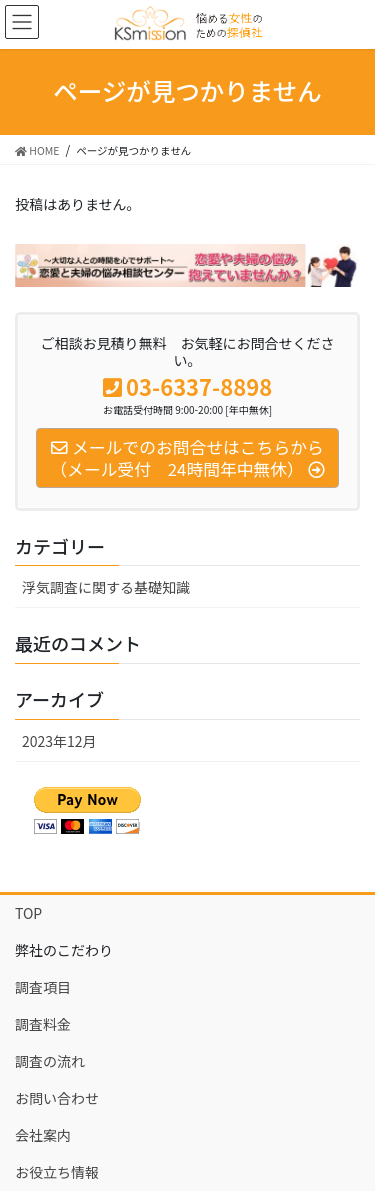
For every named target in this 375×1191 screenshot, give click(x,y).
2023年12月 (59, 741)
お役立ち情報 (57, 1172)
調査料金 (43, 1024)
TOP (28, 913)
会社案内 (43, 1135)
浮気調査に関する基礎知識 (106, 587)
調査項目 (43, 987)
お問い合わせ (57, 1098)
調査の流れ (50, 1061)
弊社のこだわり (64, 950)
